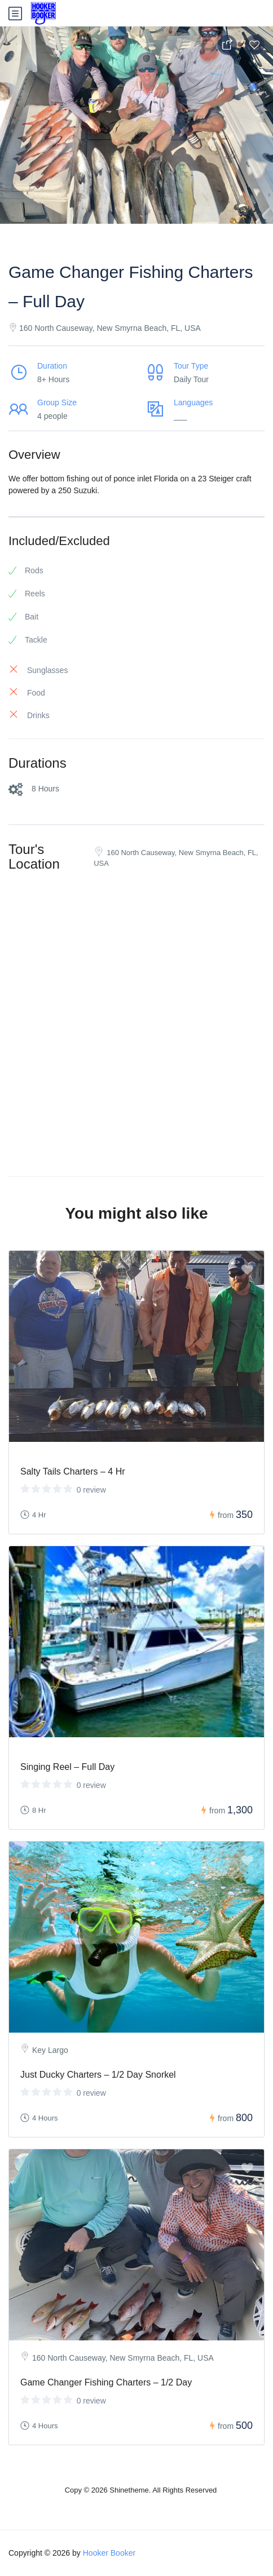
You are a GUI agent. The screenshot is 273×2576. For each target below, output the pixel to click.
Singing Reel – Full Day (67, 1767)
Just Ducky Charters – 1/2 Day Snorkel (98, 2074)
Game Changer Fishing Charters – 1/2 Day (106, 2382)
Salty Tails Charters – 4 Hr (72, 1471)
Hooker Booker (109, 2552)
